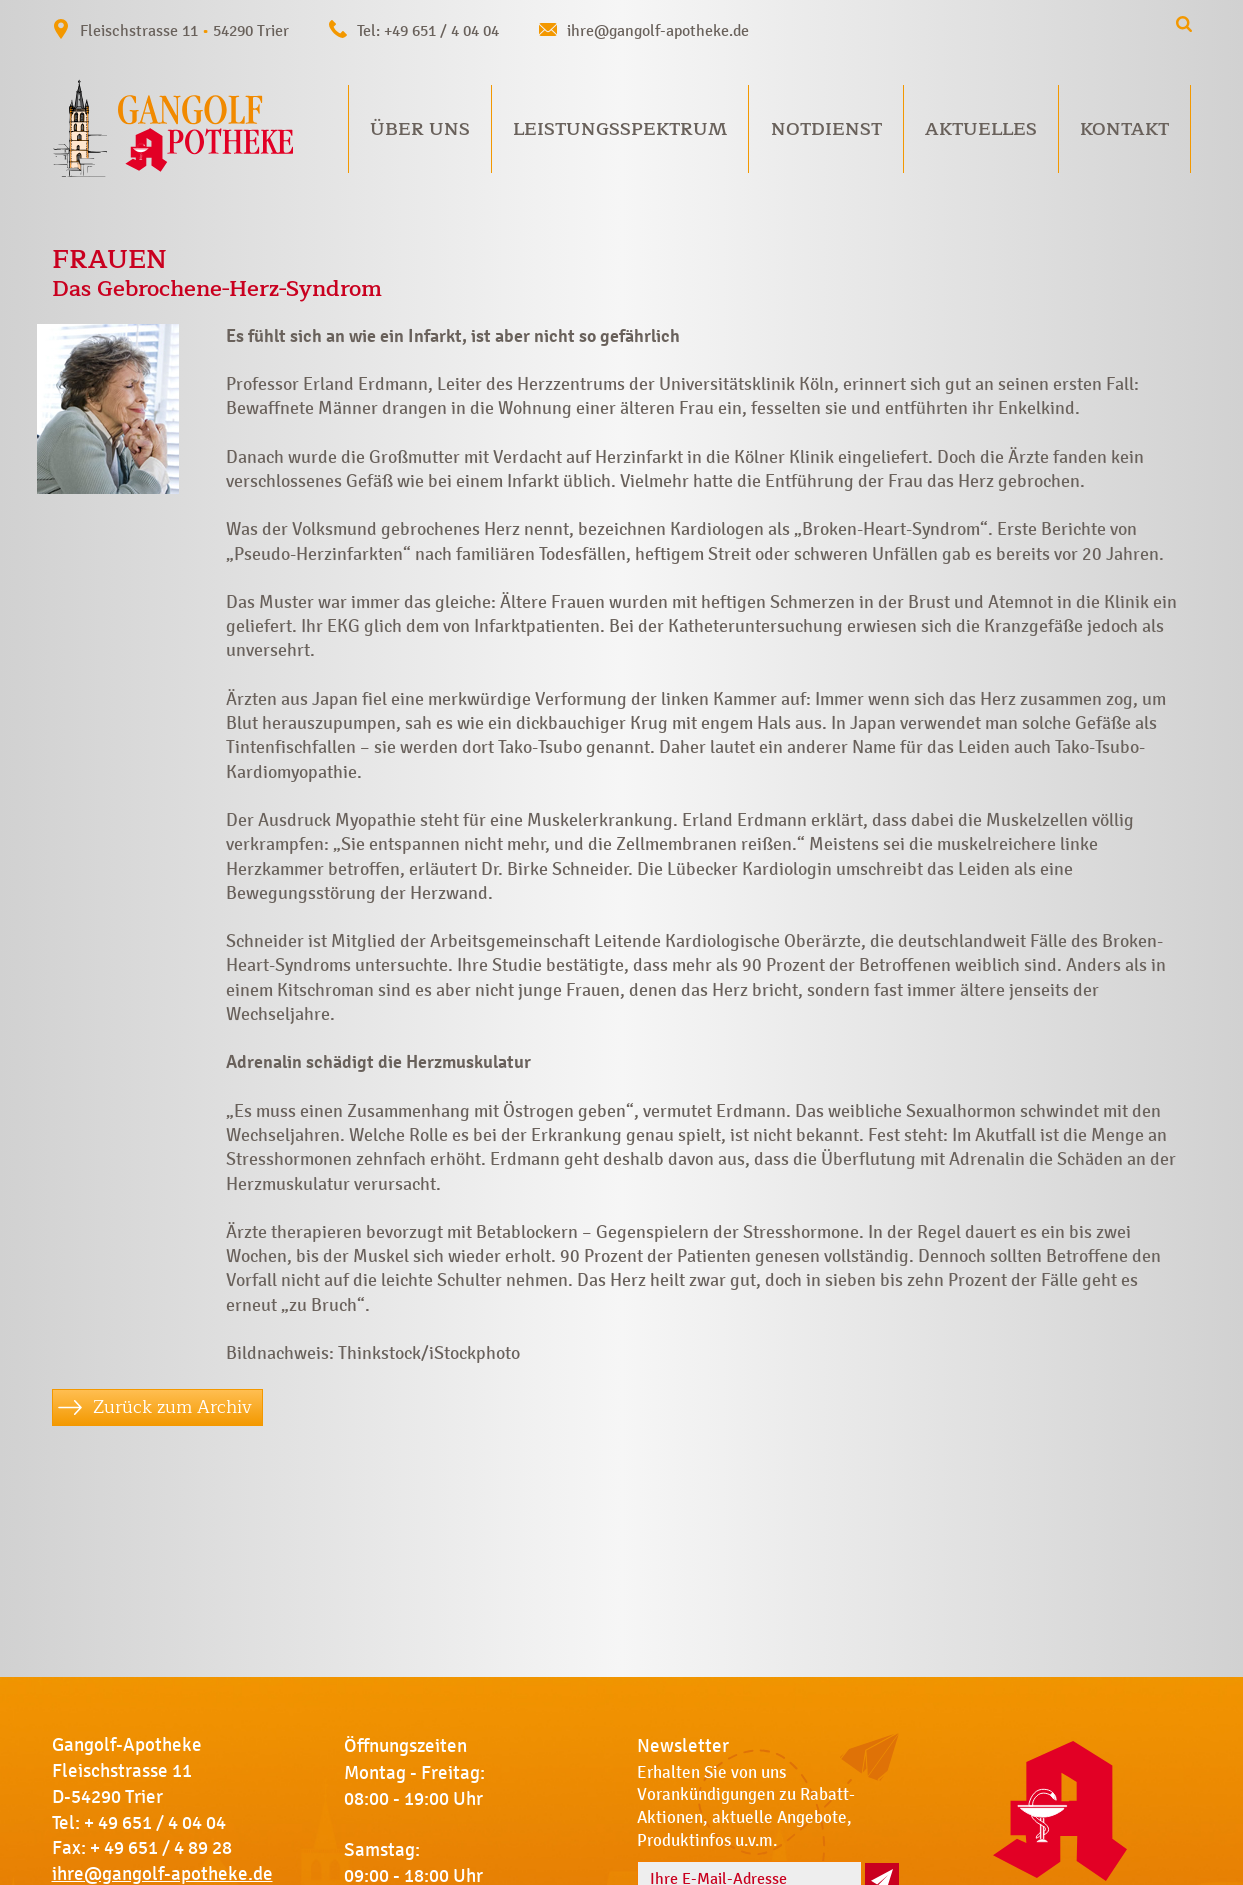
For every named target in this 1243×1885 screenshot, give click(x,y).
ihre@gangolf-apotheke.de (658, 30)
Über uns (420, 129)
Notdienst (826, 129)
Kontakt (1124, 129)
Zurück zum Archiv (172, 1407)
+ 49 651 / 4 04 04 (155, 1823)
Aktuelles (981, 129)
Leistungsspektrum (620, 129)
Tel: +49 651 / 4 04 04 (428, 30)
